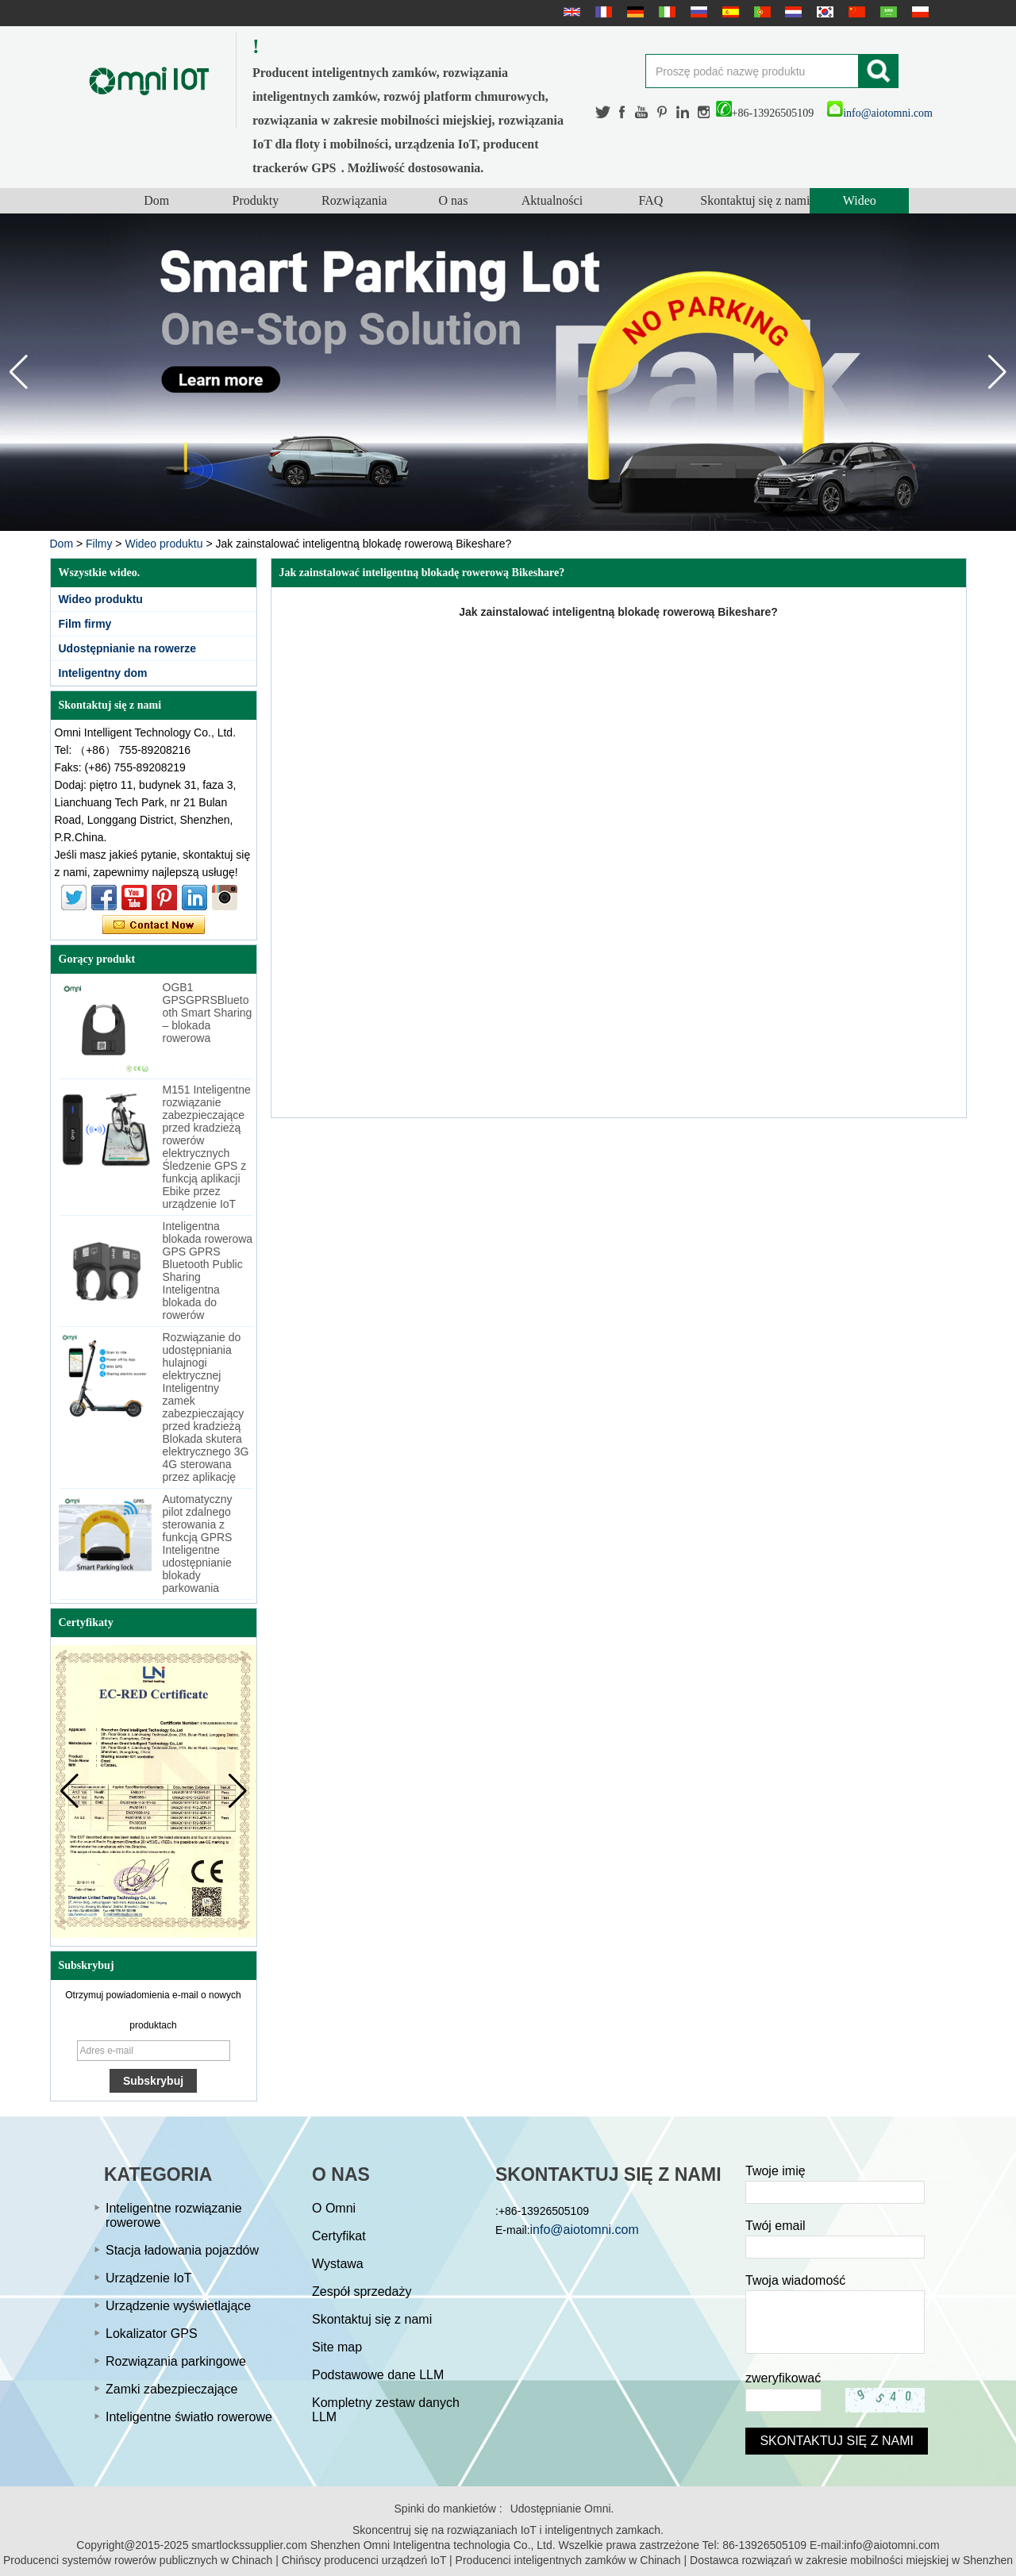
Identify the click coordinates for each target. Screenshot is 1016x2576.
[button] (997, 372)
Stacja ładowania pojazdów (182, 2250)
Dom (156, 200)
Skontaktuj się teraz (153, 925)
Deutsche (633, 11)
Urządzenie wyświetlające (178, 2306)
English (570, 11)
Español (728, 11)
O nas (453, 200)
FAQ (651, 200)
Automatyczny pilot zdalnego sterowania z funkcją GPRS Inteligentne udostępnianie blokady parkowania (198, 1543)
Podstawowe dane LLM (378, 2375)
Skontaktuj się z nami (755, 200)
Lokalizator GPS (152, 2333)
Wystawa (338, 2263)
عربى (886, 11)
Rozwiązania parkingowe (176, 2361)
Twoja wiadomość (795, 2280)
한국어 (823, 11)
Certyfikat (339, 2236)
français (601, 11)
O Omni (334, 2208)
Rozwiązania (354, 200)
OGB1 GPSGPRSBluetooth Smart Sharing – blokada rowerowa (207, 1012)
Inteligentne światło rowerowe (189, 2417)
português (760, 11)
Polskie (918, 11)
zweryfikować (783, 2378)
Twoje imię (775, 2171)
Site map (337, 2347)
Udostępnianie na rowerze (127, 648)
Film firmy (85, 623)
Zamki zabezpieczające (171, 2389)
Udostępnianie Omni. (562, 2508)
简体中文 (855, 11)
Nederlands (791, 11)
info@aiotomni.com (880, 113)
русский (697, 11)
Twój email (775, 2225)
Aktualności (552, 200)
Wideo (859, 200)
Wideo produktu (163, 543)
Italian (665, 11)
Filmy (99, 543)
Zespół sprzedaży (361, 2291)
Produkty (255, 200)
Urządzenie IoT (149, 2278)
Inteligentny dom (103, 673)
